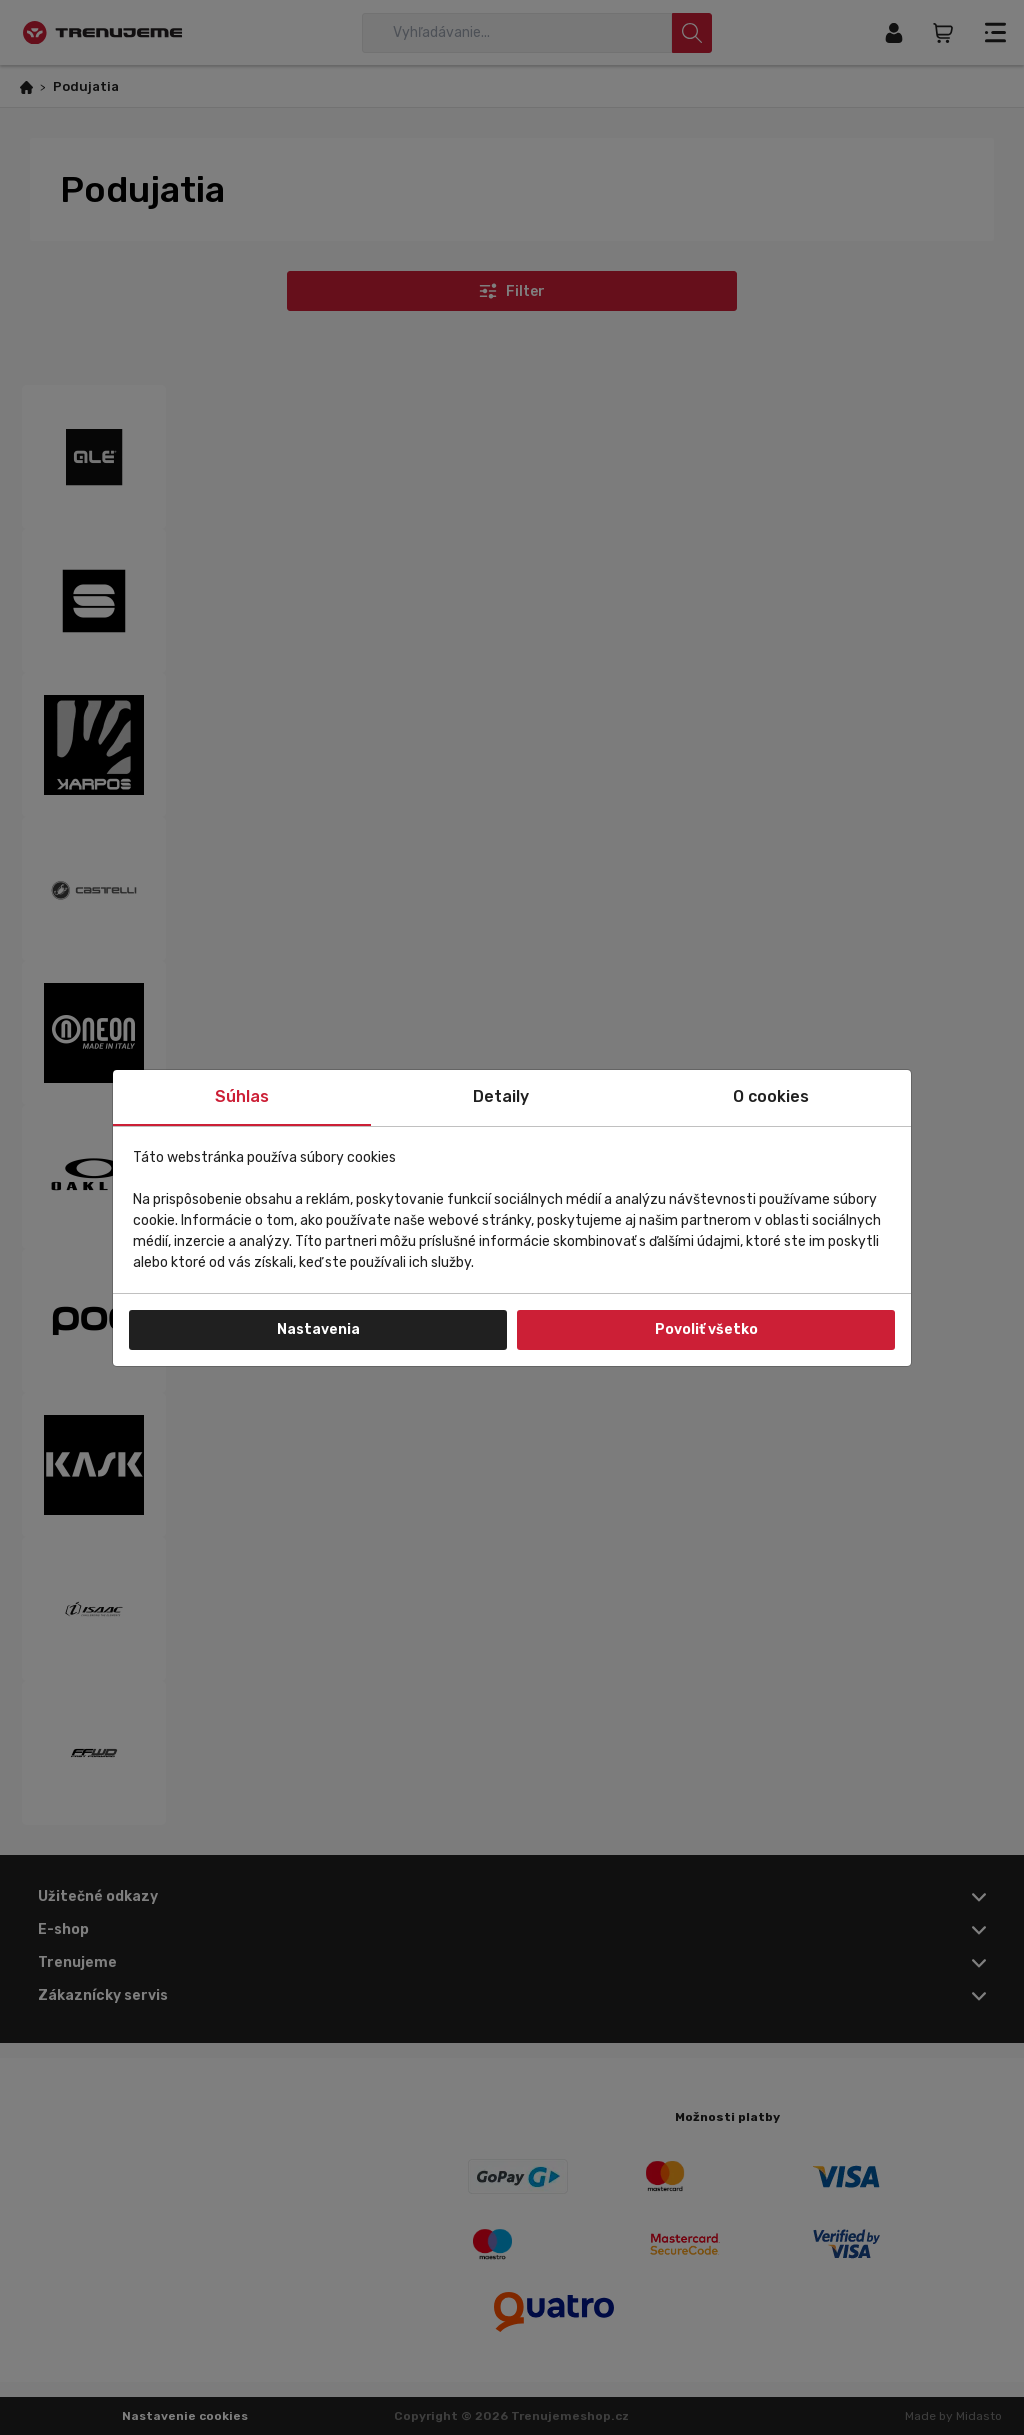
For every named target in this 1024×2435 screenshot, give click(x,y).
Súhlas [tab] (242, 1096)
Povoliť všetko (706, 1329)
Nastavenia (318, 1329)
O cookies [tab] (771, 1096)
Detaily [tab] (501, 1096)
